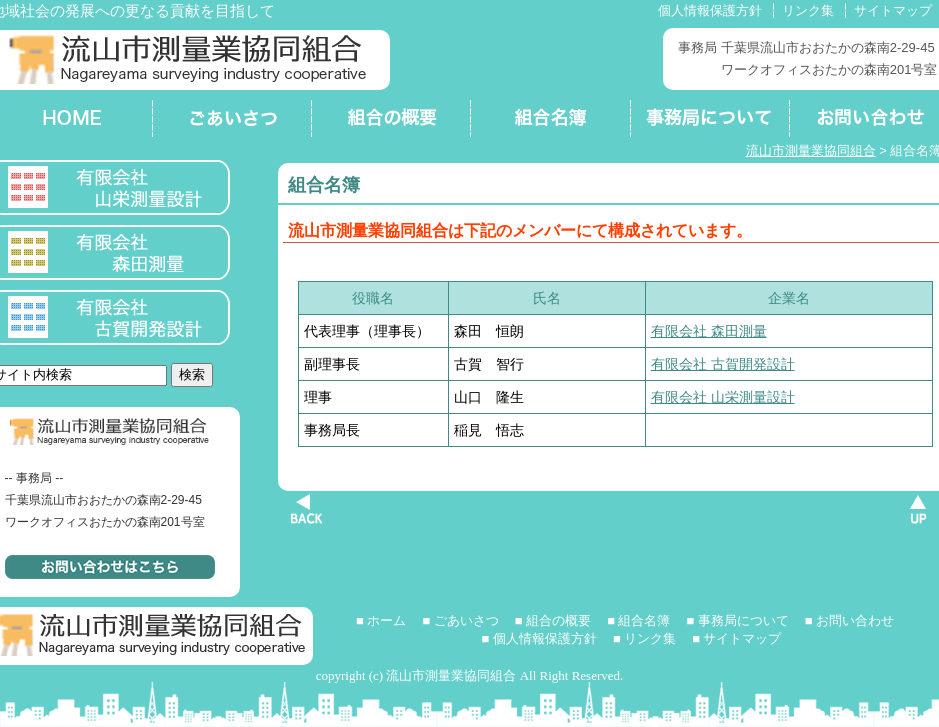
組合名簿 (549, 120)
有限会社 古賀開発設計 (723, 364)
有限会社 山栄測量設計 (723, 397)
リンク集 (808, 10)
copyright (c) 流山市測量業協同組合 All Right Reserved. (470, 675)
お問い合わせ (855, 620)
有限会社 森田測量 (709, 331)
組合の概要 (390, 120)
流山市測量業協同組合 (811, 150)
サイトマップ (893, 10)
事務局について (708, 120)
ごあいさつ (231, 120)
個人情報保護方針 (710, 10)
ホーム (386, 620)
